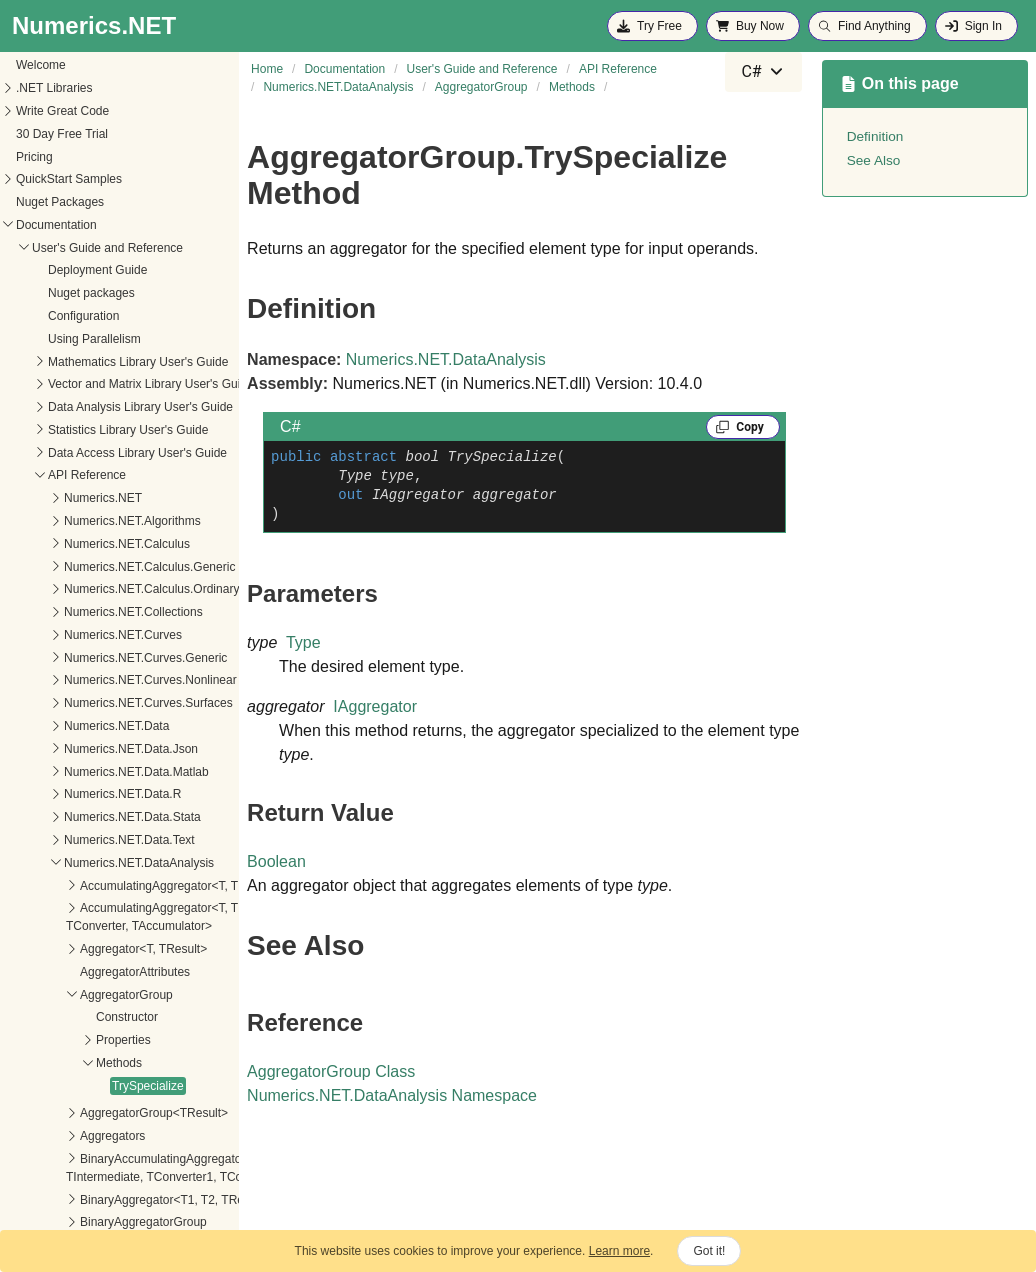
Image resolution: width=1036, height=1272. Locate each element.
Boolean (276, 861)
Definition (875, 136)
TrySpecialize (50, 705)
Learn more (619, 1251)
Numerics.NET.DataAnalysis (446, 359)
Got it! (709, 1251)
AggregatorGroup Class (331, 1071)
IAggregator (375, 706)
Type (303, 642)
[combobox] (763, 72)
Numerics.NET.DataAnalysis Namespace (392, 1095)
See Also (874, 160)
